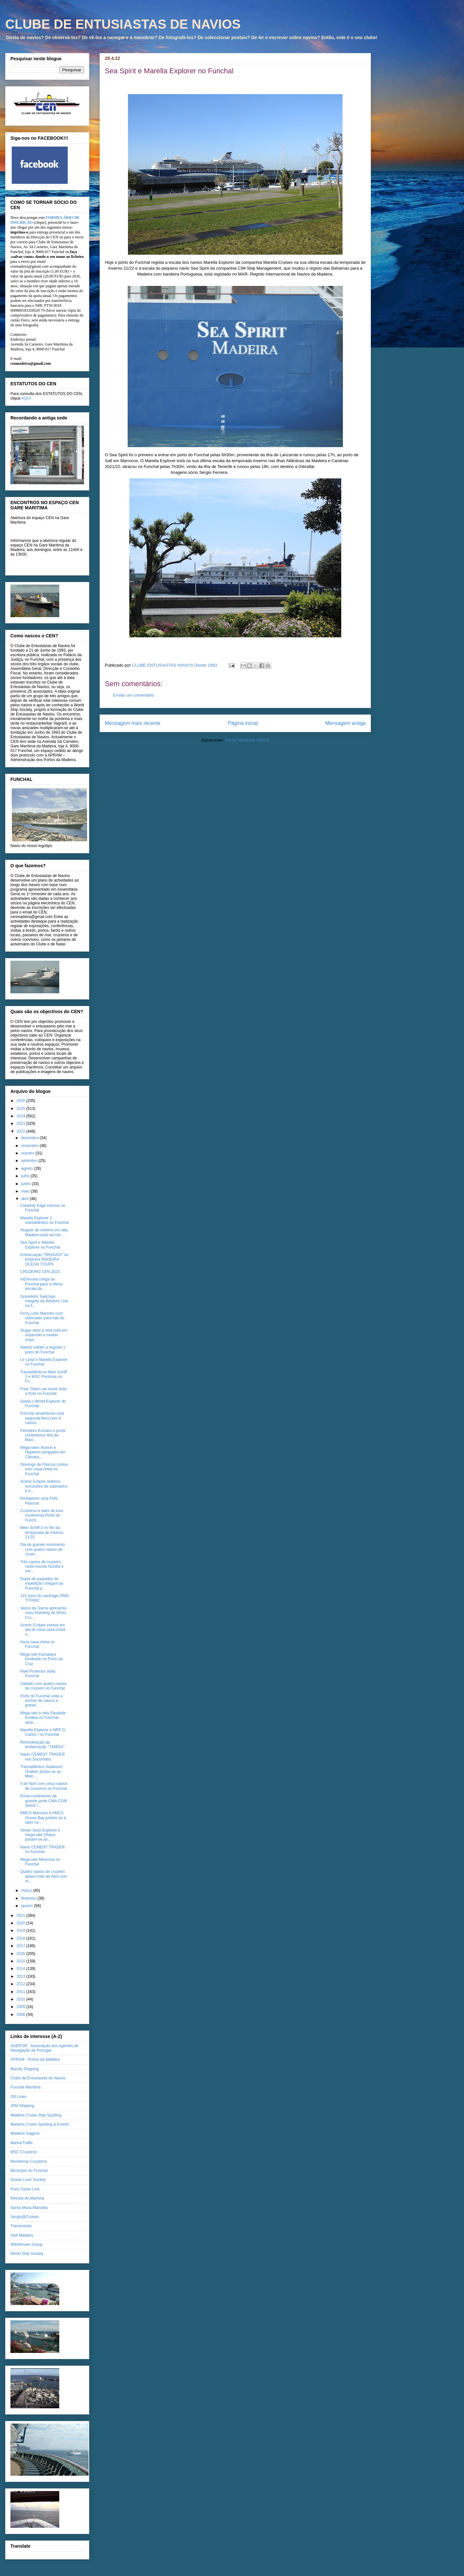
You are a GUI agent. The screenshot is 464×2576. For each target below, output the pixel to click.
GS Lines (18, 2096)
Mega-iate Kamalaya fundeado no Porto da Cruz (41, 1659)
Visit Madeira (21, 2235)
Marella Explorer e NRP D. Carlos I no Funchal (43, 1732)
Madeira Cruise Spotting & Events (39, 2124)
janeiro (27, 1906)
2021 (21, 1915)
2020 (21, 1923)
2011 (21, 1991)
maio (26, 1191)
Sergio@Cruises (24, 2217)
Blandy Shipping (24, 2069)
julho (26, 1176)
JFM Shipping (22, 2105)
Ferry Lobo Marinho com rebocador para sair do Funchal (42, 1318)
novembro (30, 1145)
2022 (21, 1131)
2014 (21, 1968)
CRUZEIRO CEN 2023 (40, 1271)
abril (25, 1198)
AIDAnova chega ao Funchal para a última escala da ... (41, 1284)
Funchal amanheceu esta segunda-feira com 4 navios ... (42, 1418)
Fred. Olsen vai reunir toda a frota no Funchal (43, 1391)
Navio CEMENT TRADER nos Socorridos (42, 1756)
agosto (27, 1168)
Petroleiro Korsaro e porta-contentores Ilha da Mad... (43, 1435)
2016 (21, 1953)
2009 (21, 2006)
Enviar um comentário (133, 695)
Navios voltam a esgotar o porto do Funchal (42, 1349)
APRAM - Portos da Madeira (35, 2059)
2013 (21, 1976)
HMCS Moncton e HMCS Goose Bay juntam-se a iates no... (43, 1818)
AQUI (26, 398)
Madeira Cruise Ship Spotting (35, 2115)
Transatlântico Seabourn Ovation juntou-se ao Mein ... (41, 1771)
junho (26, 1184)
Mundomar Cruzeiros (28, 2161)
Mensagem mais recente (133, 723)
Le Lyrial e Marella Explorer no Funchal (44, 1361)
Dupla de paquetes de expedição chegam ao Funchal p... (41, 1584)
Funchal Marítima (25, 2087)
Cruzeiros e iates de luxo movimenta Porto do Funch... (41, 1515)
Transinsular (21, 2226)
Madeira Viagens (25, 2133)
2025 (21, 1108)
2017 (21, 1946)
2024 (21, 1116)
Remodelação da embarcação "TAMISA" (42, 1744)
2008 (21, 2014)
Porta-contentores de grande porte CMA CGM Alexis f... (43, 1801)
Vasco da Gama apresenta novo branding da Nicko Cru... (43, 1613)
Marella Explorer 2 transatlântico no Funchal (44, 1220)
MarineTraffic (21, 2143)
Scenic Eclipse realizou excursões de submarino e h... (44, 1486)
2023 (21, 1123)
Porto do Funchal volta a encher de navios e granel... (41, 1701)
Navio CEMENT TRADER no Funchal (42, 1849)
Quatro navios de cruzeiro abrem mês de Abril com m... (43, 1876)
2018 (21, 1938)
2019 (21, 1930)
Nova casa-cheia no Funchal (37, 1644)
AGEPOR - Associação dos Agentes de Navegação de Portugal (44, 2048)
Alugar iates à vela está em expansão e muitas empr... (43, 1335)
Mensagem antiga (345, 723)
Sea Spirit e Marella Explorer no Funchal (40, 1244)
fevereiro (29, 1898)
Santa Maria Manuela (29, 2207)
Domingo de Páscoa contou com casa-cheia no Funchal (44, 1469)
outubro (28, 1153)
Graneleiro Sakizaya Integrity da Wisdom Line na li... (44, 1301)
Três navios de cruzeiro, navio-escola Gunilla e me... (41, 1567)
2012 (21, 1984)
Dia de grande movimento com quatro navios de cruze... (42, 1549)
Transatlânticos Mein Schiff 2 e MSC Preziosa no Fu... (43, 1377)
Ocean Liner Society (28, 2179)
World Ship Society (26, 2253)
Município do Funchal (29, 2170)
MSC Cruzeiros (23, 2152)
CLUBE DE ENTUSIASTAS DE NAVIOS (123, 24)
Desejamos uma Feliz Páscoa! (39, 1500)
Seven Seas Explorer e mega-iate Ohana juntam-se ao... (40, 1835)
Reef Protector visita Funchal (37, 1673)
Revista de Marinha (27, 2198)
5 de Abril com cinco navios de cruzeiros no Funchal (43, 1785)
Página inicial (243, 723)
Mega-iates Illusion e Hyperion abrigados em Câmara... (42, 1452)
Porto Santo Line (24, 2189)
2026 (21, 1100)
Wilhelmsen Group (26, 2244)
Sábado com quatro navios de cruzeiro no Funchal (43, 1686)
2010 (21, 1999)
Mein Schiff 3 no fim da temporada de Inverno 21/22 (41, 1532)
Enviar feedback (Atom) (247, 740)
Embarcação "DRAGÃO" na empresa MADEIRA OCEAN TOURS (44, 1260)
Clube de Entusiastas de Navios (38, 2078)
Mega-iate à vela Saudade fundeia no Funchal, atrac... (43, 1718)
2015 (21, 1961)
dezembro (30, 1138)
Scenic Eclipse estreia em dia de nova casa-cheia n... (42, 1630)
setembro (29, 1160)
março (27, 1890)
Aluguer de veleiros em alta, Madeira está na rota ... (44, 1232)
